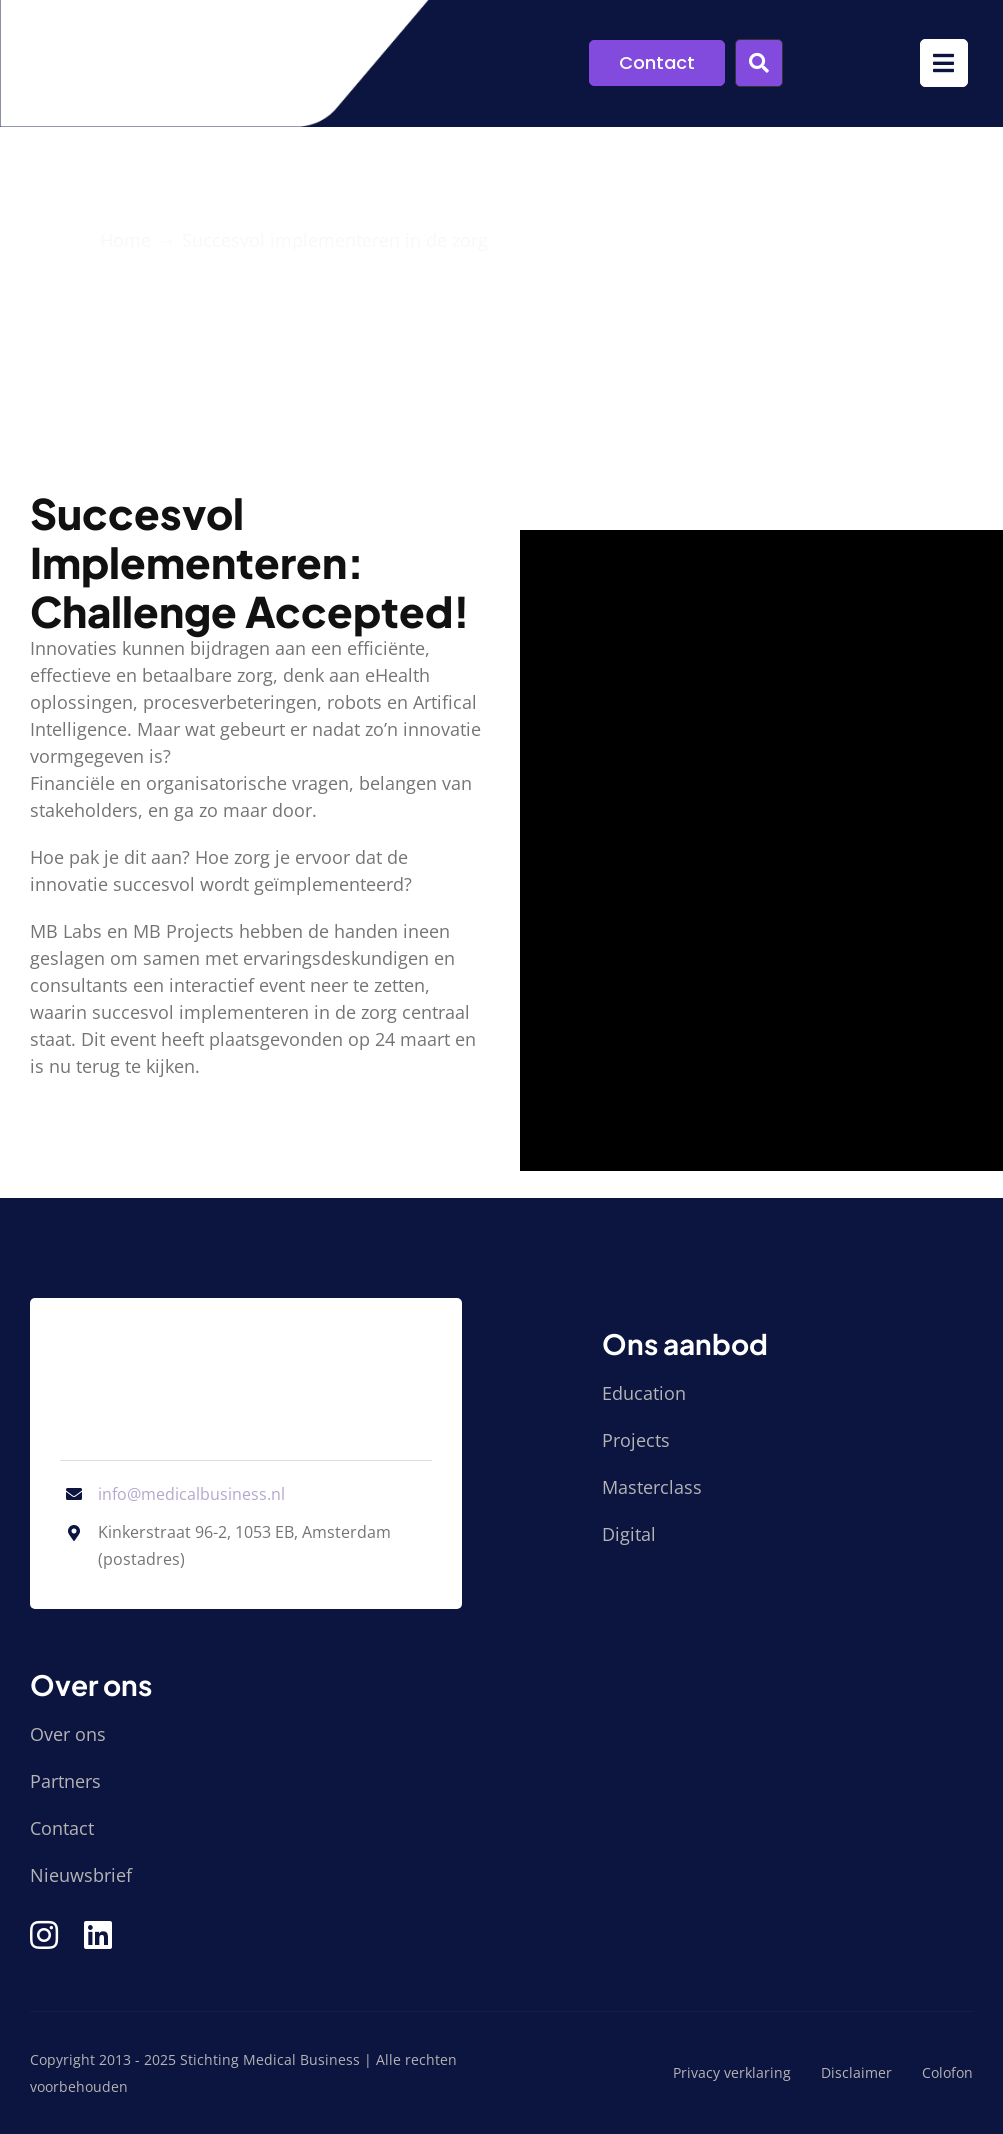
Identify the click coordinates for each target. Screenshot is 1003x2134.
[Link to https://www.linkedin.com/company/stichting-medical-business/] (98, 1935)
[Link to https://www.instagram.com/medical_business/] (44, 1935)
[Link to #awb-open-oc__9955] (759, 63)
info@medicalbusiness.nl (191, 1494)
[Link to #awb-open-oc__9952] (944, 63)
